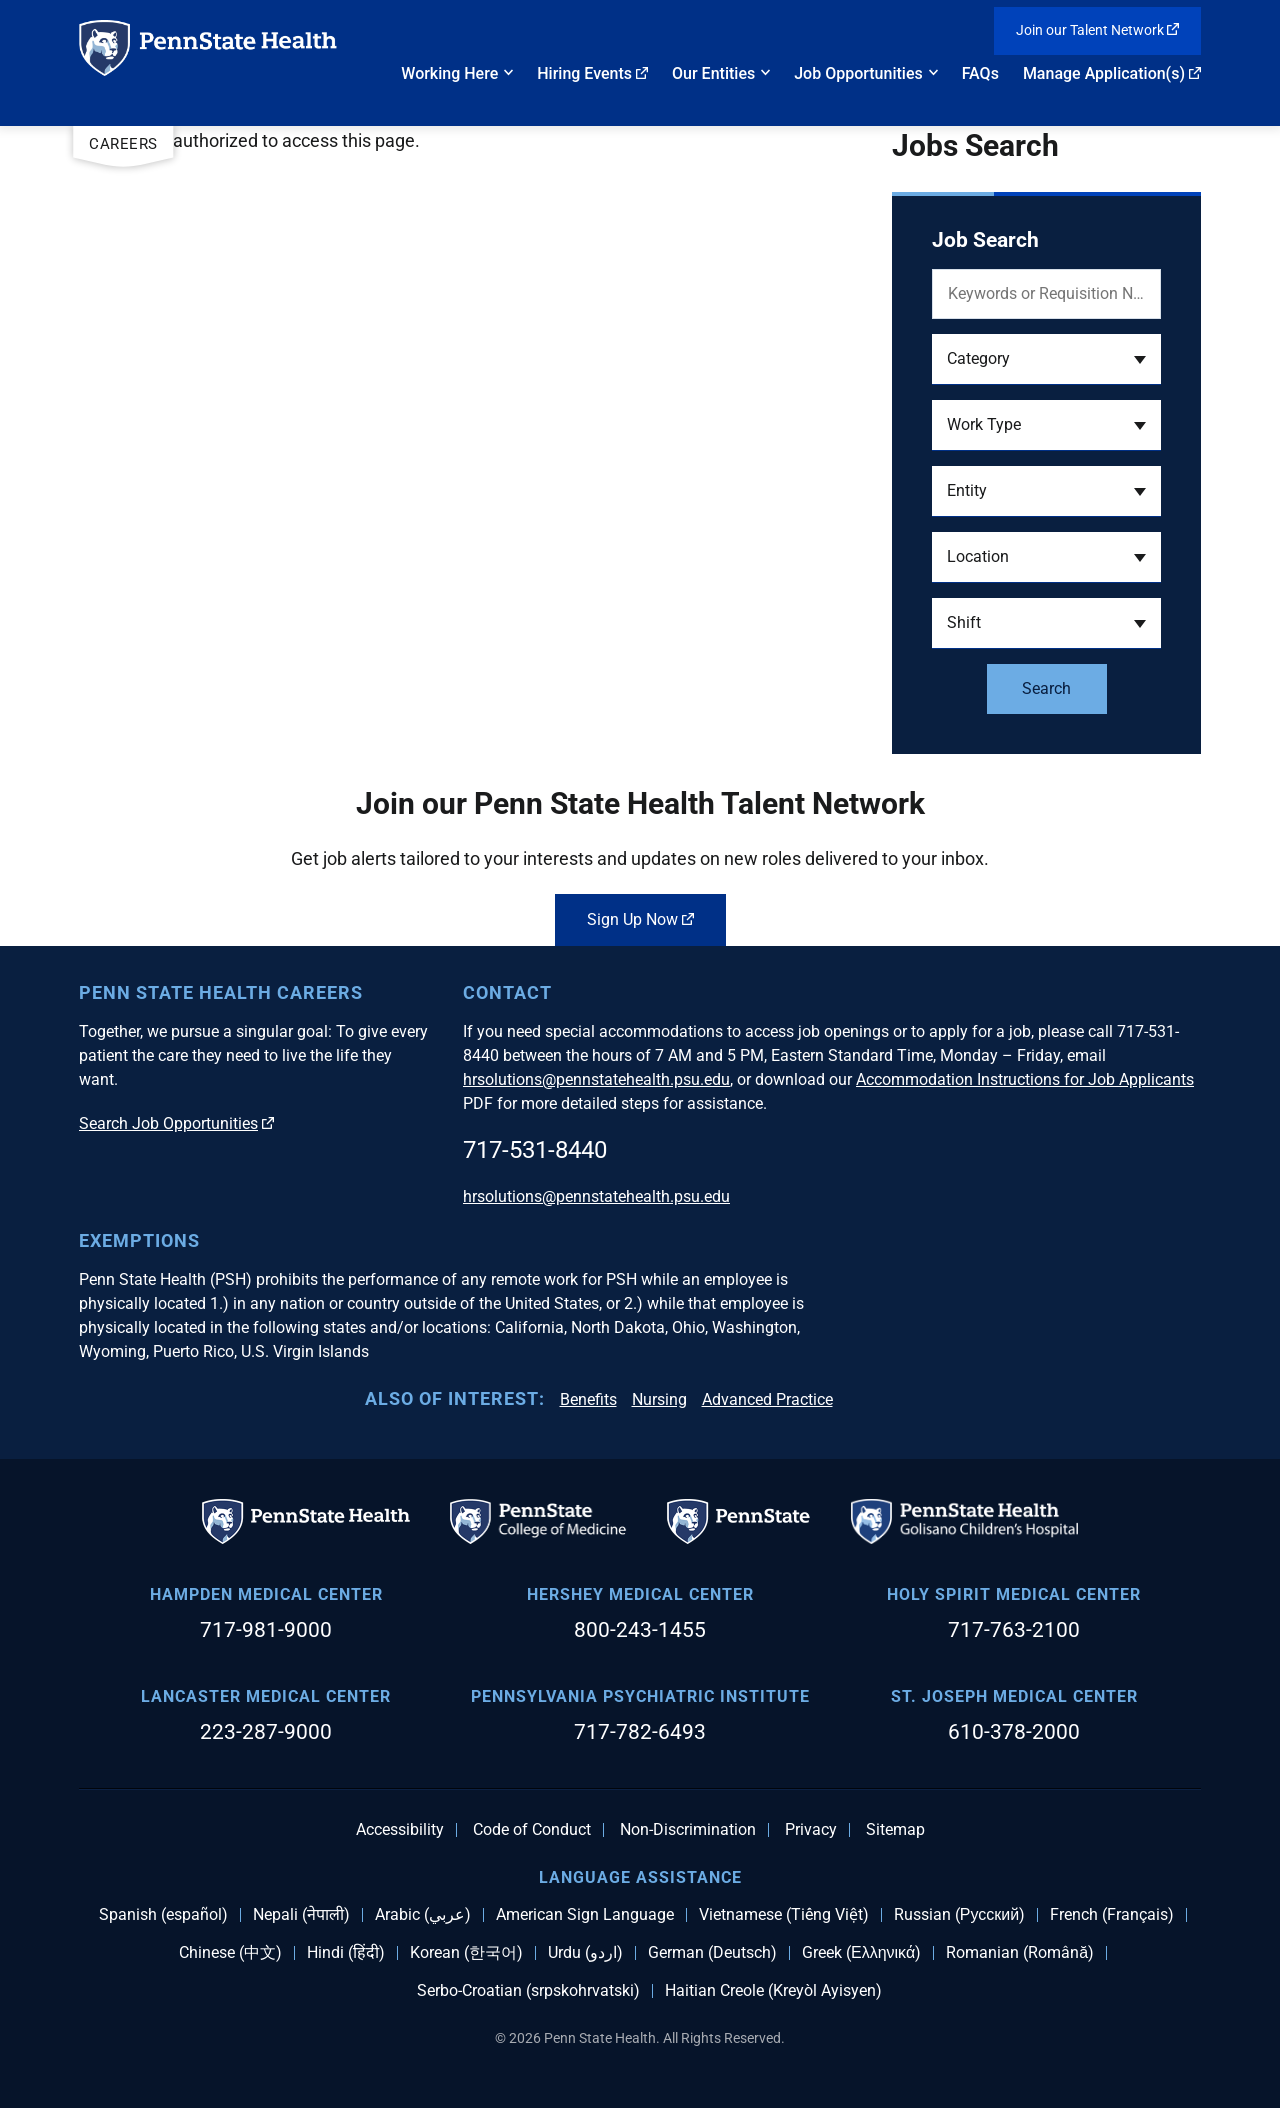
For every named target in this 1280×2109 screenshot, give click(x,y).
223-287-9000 (266, 1732)
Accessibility (400, 1830)
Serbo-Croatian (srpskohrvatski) (528, 1991)
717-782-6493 (640, 1732)
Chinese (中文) (230, 1953)
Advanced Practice (767, 1399)
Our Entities (713, 73)
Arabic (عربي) (423, 1915)
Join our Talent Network (1098, 30)
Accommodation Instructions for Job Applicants (1025, 1079)
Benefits (588, 1399)
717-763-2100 (1014, 1630)
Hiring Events (592, 73)
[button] (1046, 359)
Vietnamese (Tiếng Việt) (784, 1915)
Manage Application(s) (1112, 73)
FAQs (980, 73)
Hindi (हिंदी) (346, 1953)
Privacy (811, 1830)
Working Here (449, 73)
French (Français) (1112, 1915)
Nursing (659, 1399)
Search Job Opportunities (176, 1123)
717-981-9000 (266, 1630)
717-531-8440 (535, 1150)
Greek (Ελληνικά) (861, 1953)
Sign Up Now (640, 920)
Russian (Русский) (959, 1915)
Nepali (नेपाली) (301, 1915)
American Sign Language (585, 1915)
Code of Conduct (532, 1830)
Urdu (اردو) (585, 1953)
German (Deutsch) (712, 1953)
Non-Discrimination (688, 1830)
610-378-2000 (1014, 1732)
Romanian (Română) (1020, 1953)
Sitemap (895, 1830)
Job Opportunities (858, 73)
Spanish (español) (163, 1915)
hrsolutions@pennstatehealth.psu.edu (596, 1079)
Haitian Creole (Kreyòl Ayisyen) (773, 1991)
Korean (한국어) (466, 1953)
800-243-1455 (640, 1630)
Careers (123, 144)
